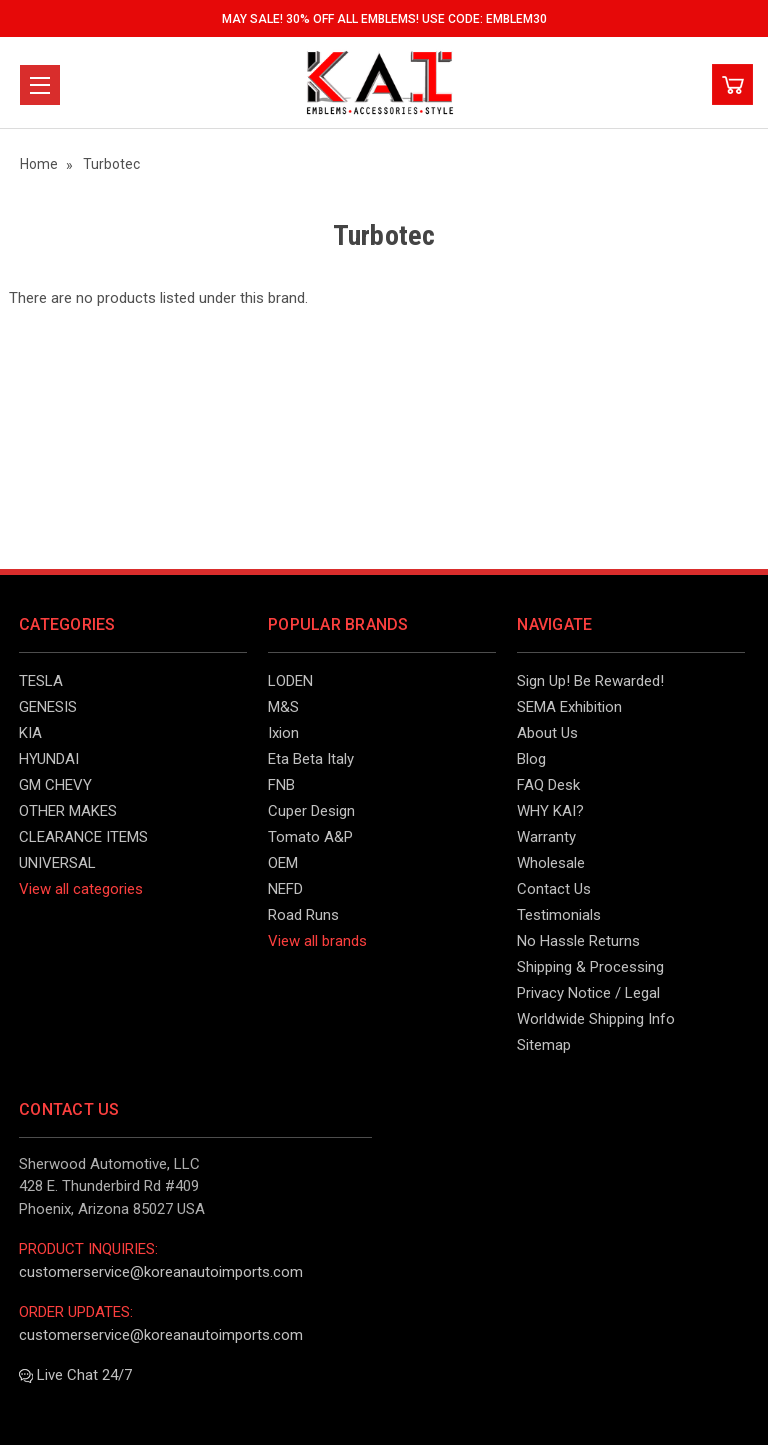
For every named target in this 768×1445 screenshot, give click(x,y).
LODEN (290, 681)
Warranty (546, 837)
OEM (283, 863)
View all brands (317, 941)
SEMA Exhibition (569, 707)
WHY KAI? (550, 811)
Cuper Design (311, 811)
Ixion (283, 733)
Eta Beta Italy (311, 759)
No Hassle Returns (578, 941)
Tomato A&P (310, 837)
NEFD (285, 889)
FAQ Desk (548, 785)
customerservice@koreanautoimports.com (161, 1272)
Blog (531, 759)
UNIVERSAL (57, 863)
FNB (281, 785)
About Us (547, 733)
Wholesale (551, 863)
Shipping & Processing (590, 967)
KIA (30, 733)
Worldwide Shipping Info (596, 1019)
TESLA (41, 681)
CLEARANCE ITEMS (83, 837)
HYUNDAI (49, 759)
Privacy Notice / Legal (588, 993)
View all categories (81, 889)
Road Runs (303, 915)
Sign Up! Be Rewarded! (590, 681)
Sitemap (544, 1045)
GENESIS (48, 707)
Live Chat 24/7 (75, 1375)
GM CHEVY (55, 785)
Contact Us (554, 889)
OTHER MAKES (68, 811)
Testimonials (559, 915)
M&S (283, 707)
